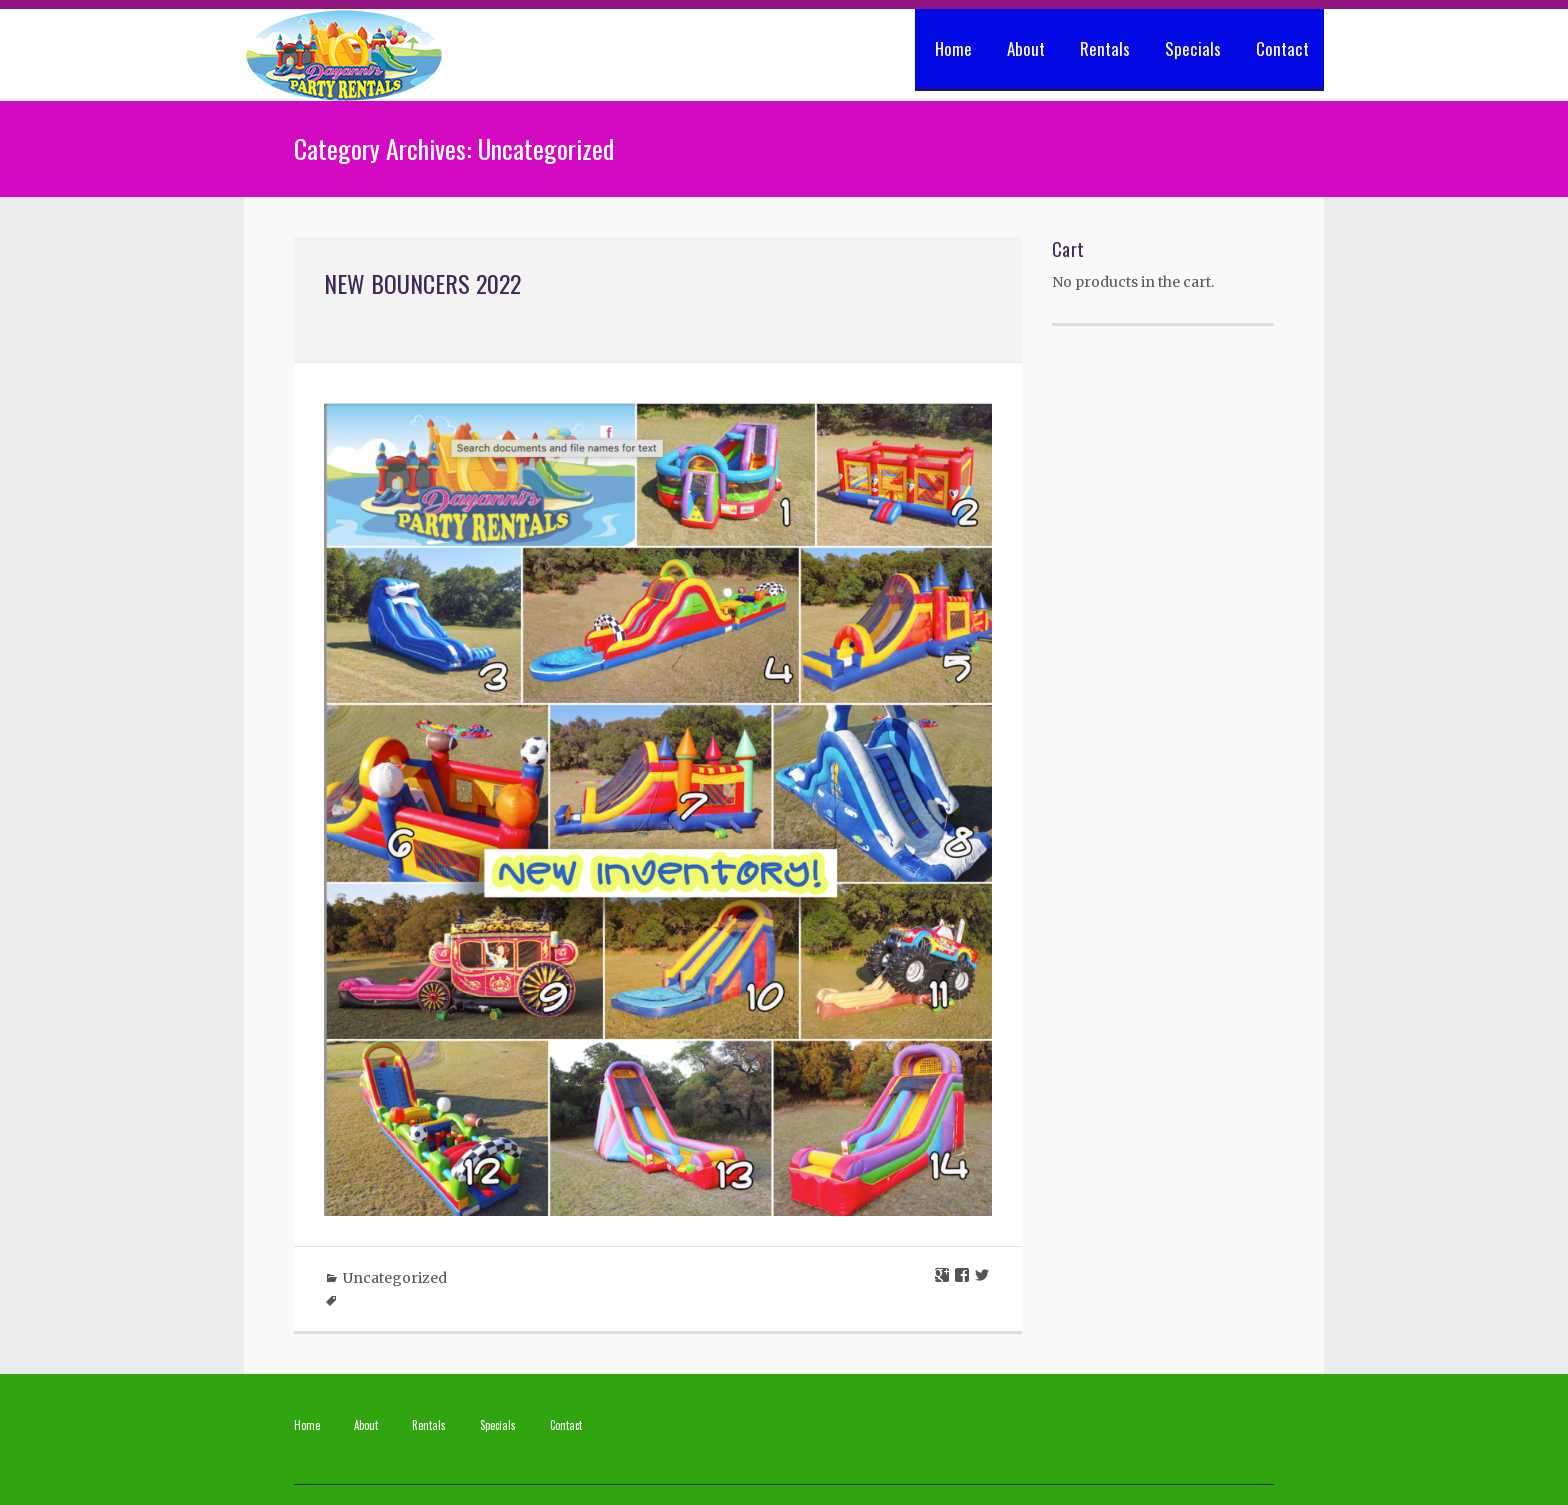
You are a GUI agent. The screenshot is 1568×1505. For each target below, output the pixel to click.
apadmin (355, 321)
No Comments (557, 321)
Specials (1193, 48)
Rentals (1105, 48)
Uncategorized (395, 1278)
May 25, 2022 (446, 321)
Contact (1282, 48)
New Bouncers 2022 (422, 283)
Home (953, 48)
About (1026, 48)
